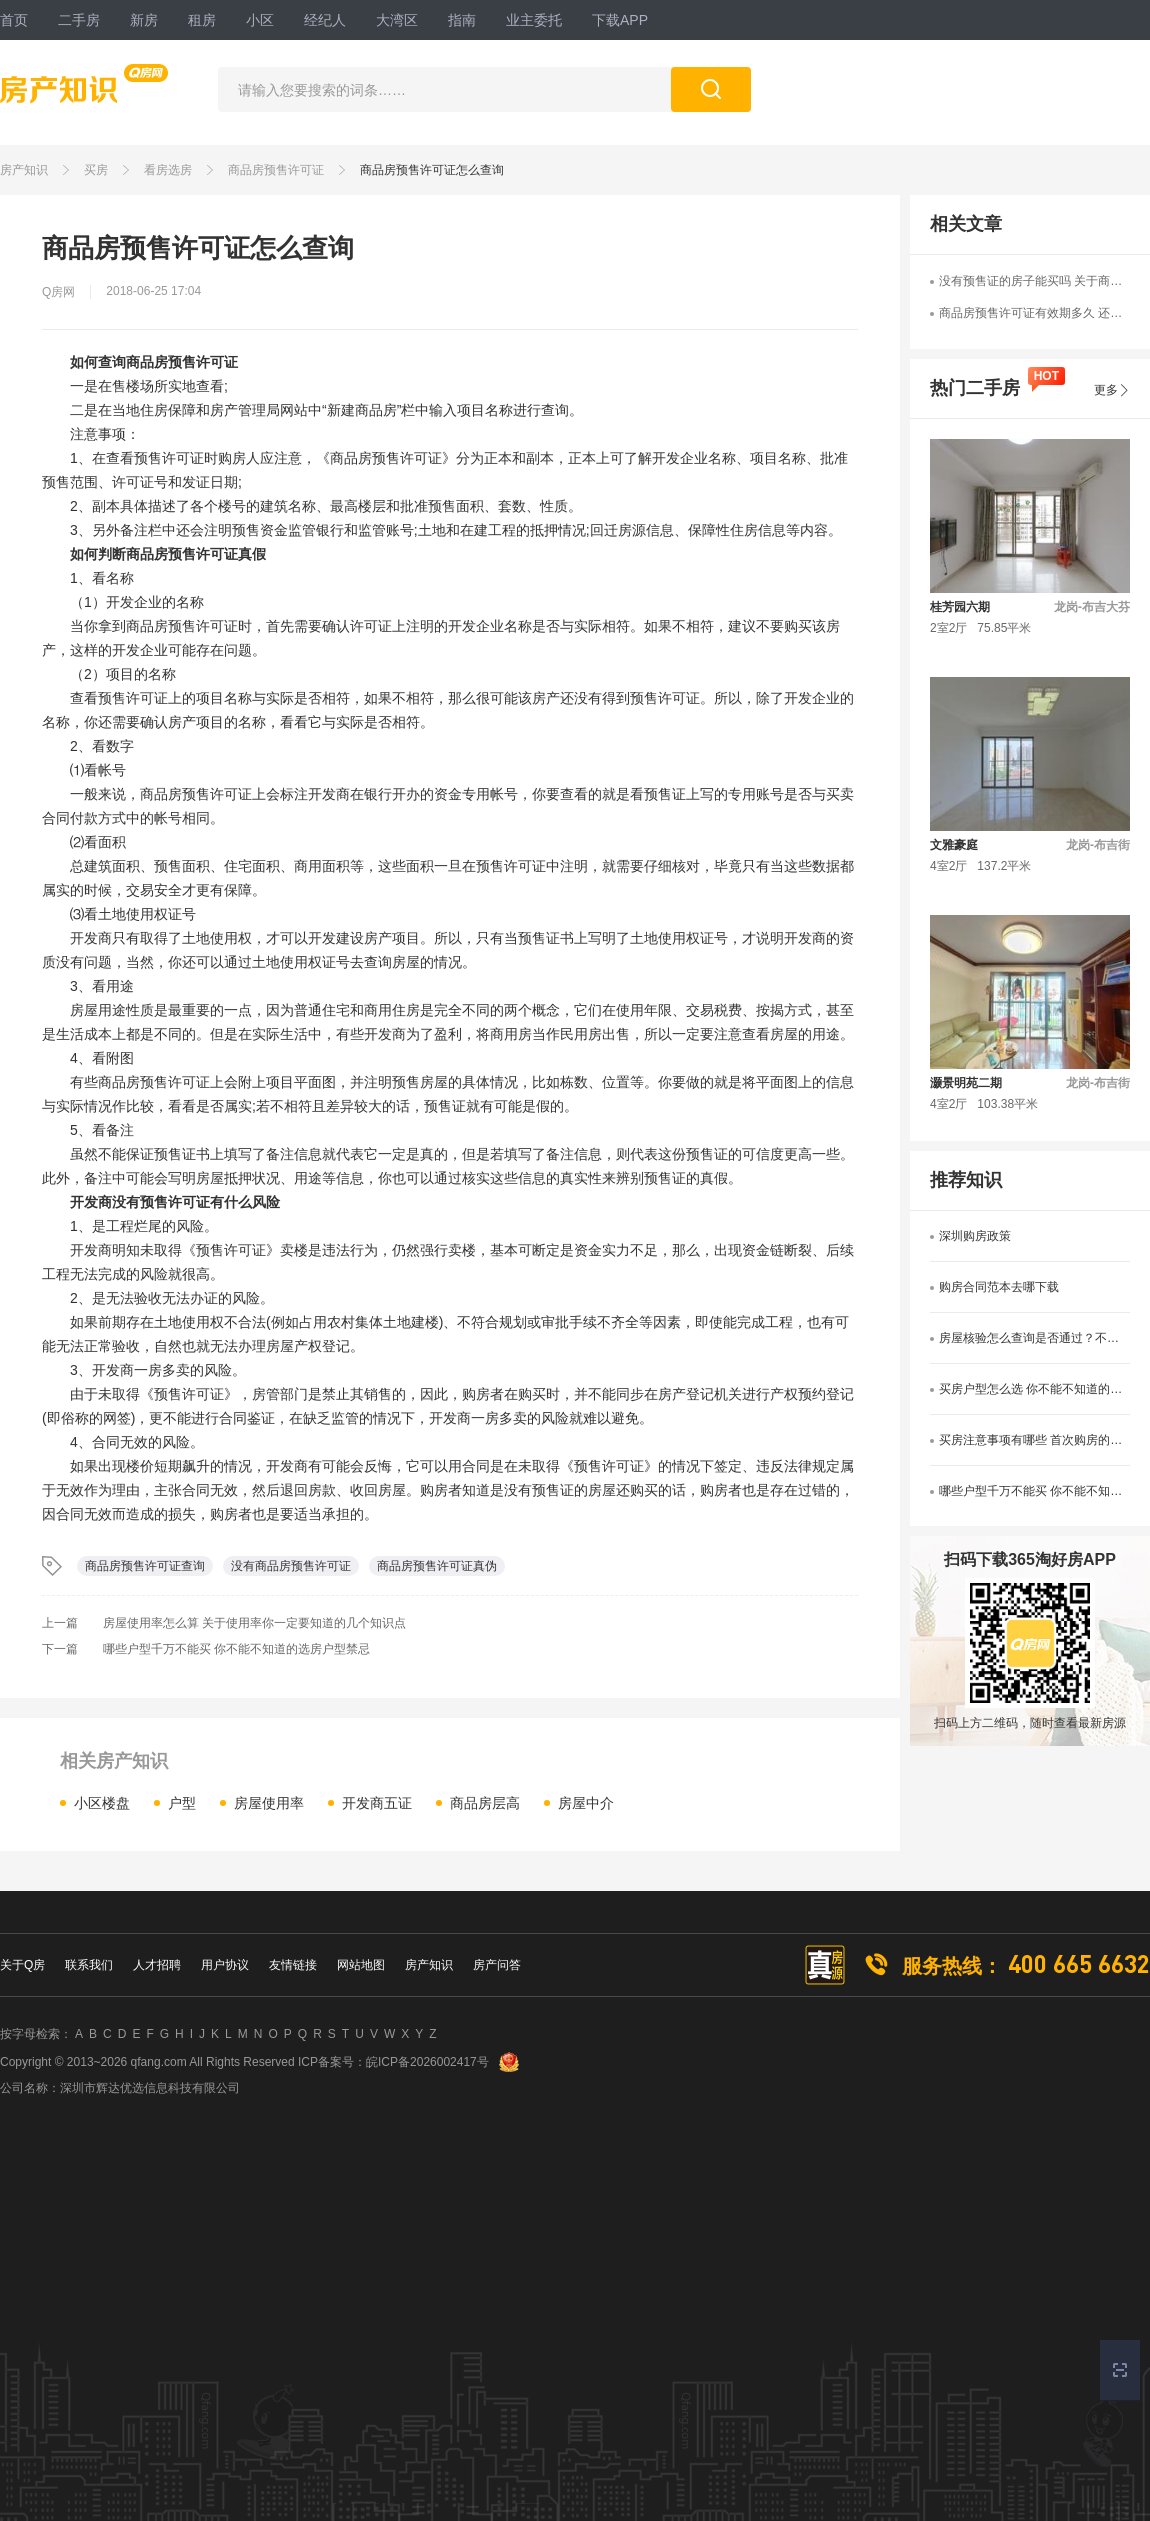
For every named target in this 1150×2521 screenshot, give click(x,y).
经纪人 (325, 20)
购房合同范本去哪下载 (999, 1287)
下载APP (620, 20)
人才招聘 (157, 1965)
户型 (182, 1803)
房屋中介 (586, 1803)
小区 (260, 20)
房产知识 (24, 170)
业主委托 (534, 20)
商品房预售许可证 (276, 170)
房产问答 (497, 1965)
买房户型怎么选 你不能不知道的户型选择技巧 (1034, 1389)
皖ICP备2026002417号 (427, 2062)
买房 (96, 170)
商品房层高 (485, 1803)
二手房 (79, 20)
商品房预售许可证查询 (145, 1566)
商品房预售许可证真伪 (437, 1566)
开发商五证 (377, 1803)
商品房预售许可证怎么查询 (432, 170)
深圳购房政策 (975, 1236)
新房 (144, 20)
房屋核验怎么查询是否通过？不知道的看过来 (1034, 1338)
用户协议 (225, 1965)
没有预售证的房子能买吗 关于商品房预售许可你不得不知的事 (1034, 281)
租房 (202, 20)
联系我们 (89, 1965)
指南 (462, 20)
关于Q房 (22, 1965)
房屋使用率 (269, 1803)
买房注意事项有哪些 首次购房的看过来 (1034, 1440)
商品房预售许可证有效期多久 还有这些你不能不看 (1034, 313)
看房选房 (168, 170)
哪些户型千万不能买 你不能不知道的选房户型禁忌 (1034, 1491)
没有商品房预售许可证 (291, 1566)
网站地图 (361, 1965)
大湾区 (397, 20)
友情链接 (293, 1965)
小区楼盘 (102, 1803)
